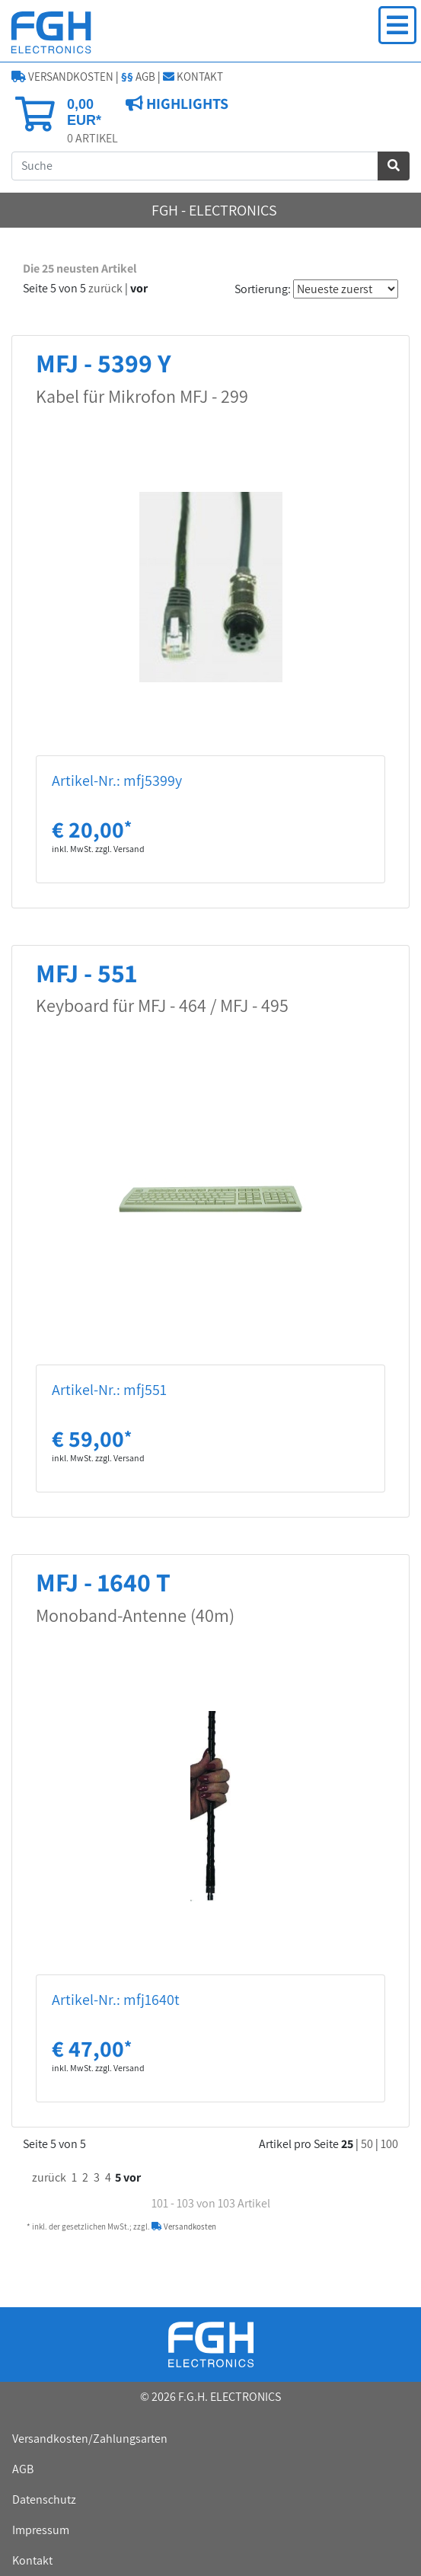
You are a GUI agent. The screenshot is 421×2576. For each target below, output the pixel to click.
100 (389, 2144)
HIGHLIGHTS (185, 103)
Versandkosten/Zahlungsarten (89, 2439)
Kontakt (32, 2560)
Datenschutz (44, 2499)
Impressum (40, 2530)
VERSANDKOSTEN (62, 76)
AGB (138, 76)
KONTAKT (193, 76)
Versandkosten (183, 2226)
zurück (105, 288)
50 (367, 2144)
